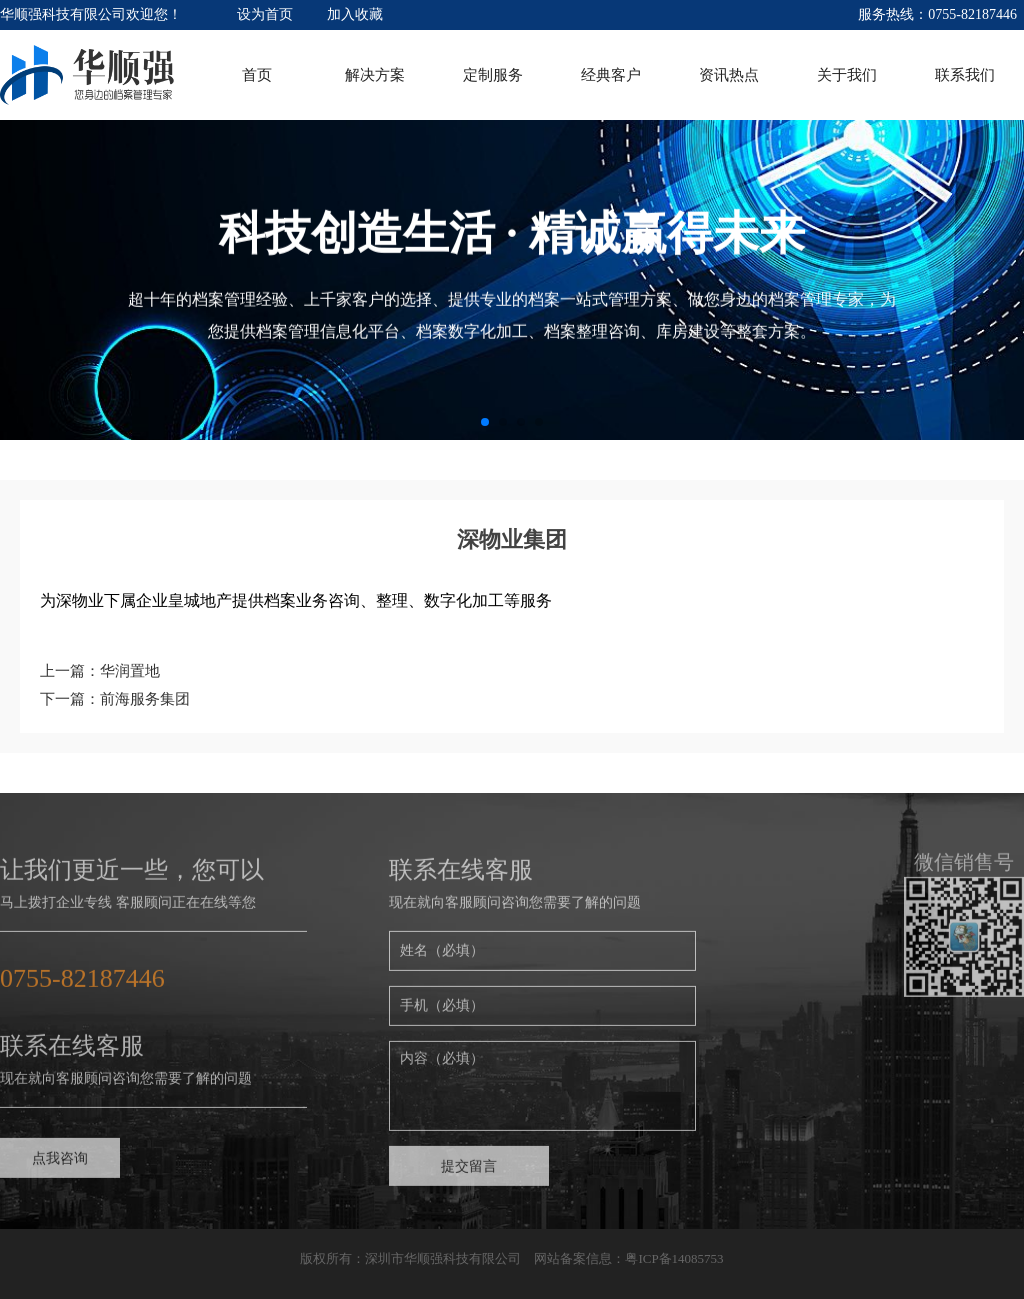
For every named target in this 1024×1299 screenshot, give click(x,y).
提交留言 (469, 1173)
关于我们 (847, 75)
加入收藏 (355, 14)
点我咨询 (60, 1165)
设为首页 (265, 14)
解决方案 (375, 75)
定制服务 (493, 75)
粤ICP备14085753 (674, 1258)
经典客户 (611, 75)
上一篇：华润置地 (100, 671)
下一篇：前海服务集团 (115, 699)
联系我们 (965, 75)
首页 (257, 75)
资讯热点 (729, 75)
